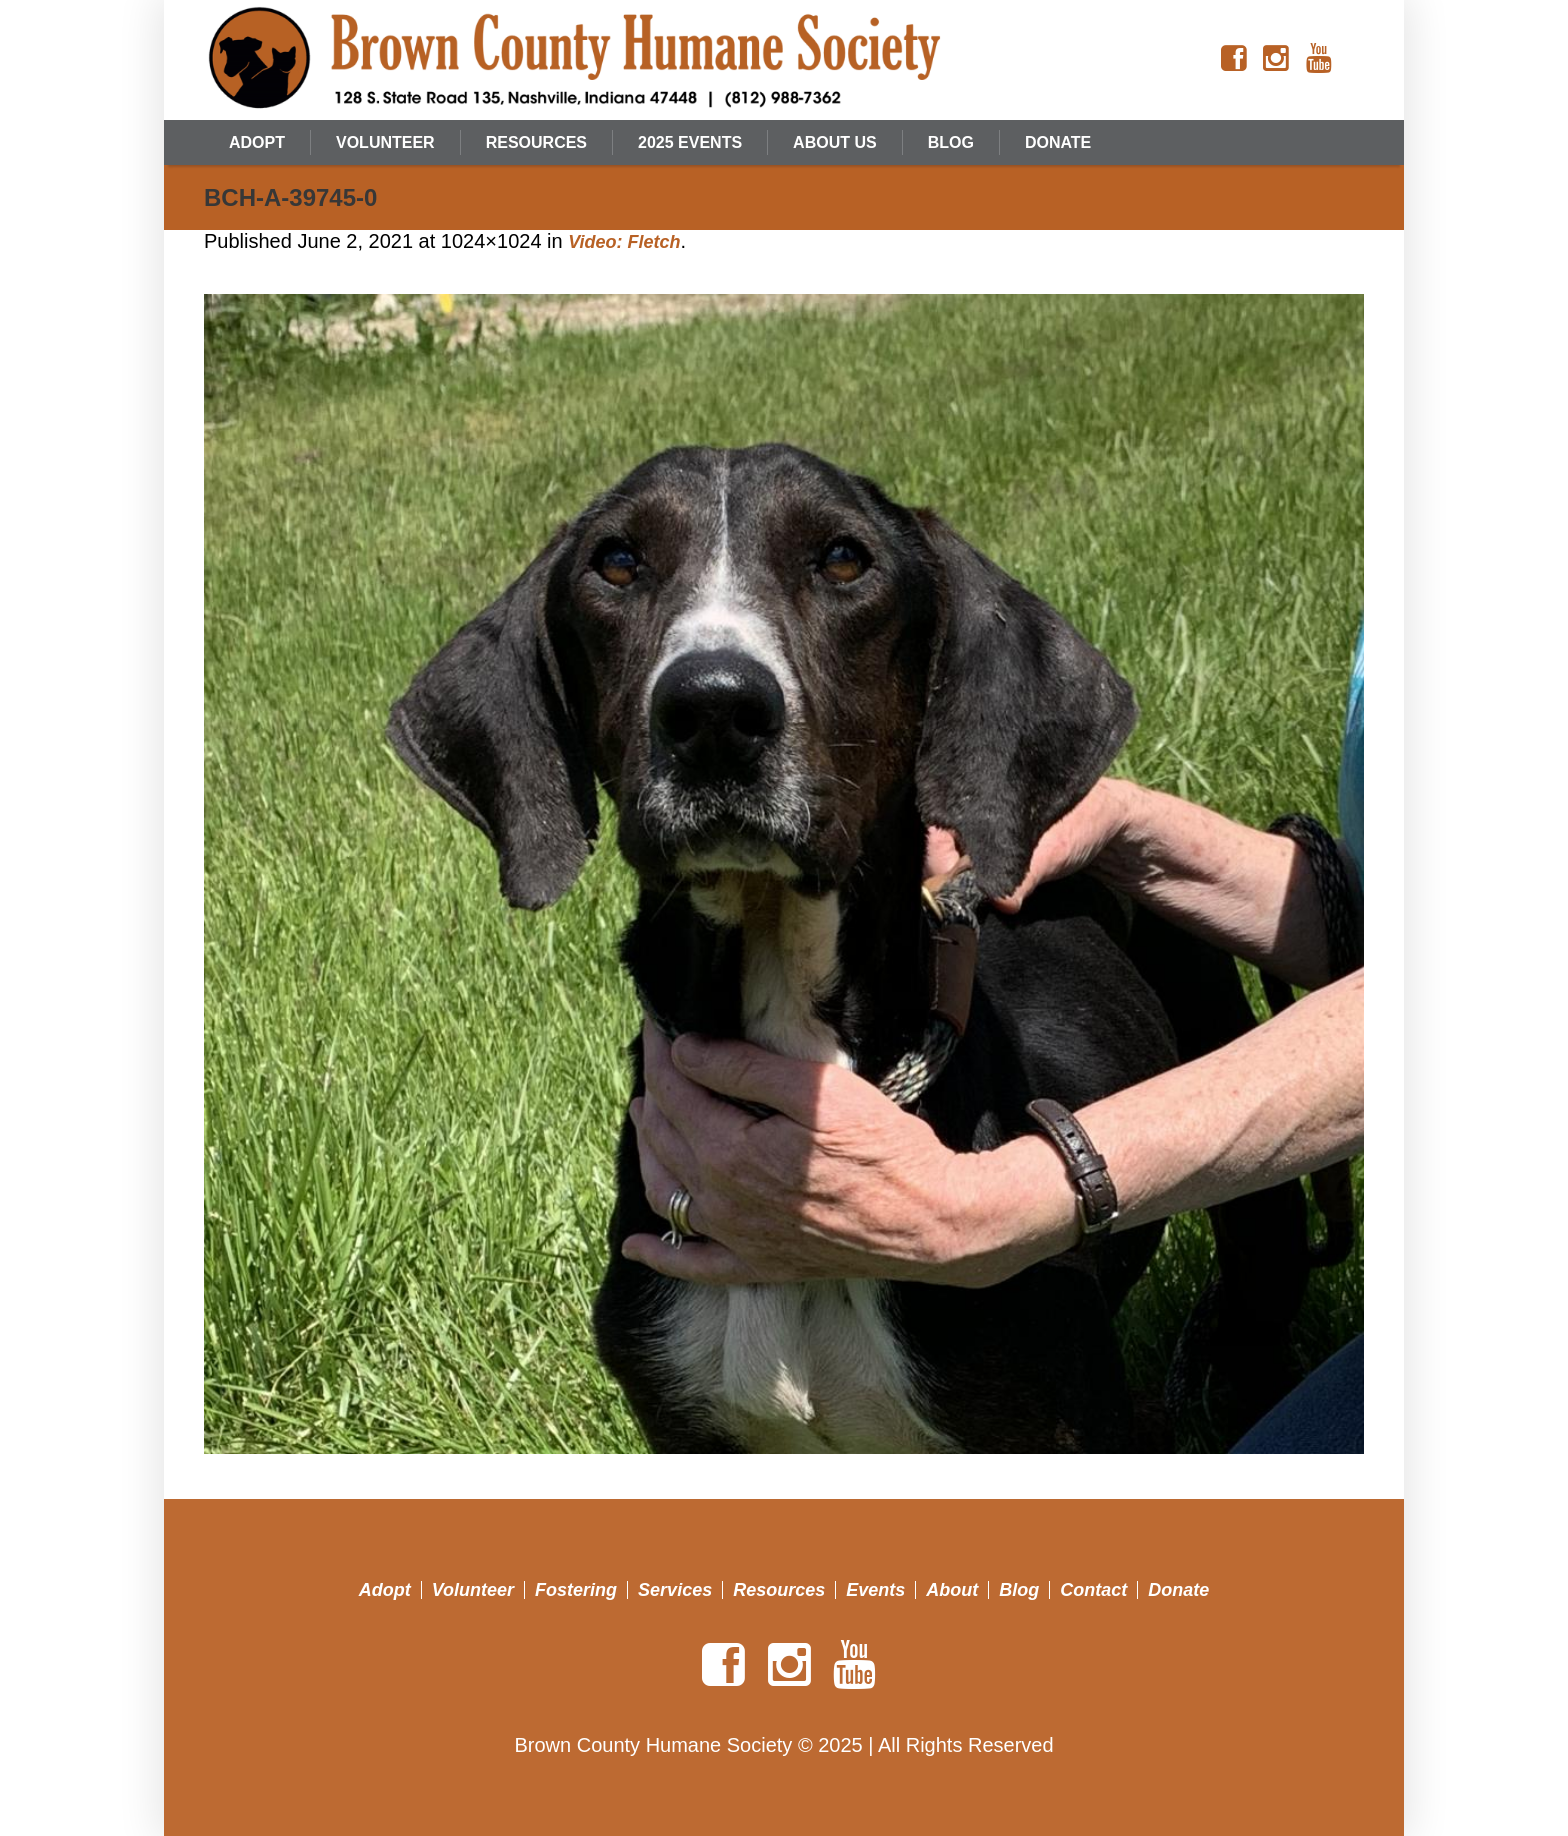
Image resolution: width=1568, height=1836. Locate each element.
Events (875, 1590)
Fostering (576, 1590)
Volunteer (473, 1590)
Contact (1093, 1590)
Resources (779, 1590)
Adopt (385, 1590)
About (952, 1590)
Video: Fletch (624, 242)
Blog (1019, 1590)
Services (675, 1590)
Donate (1178, 1590)
